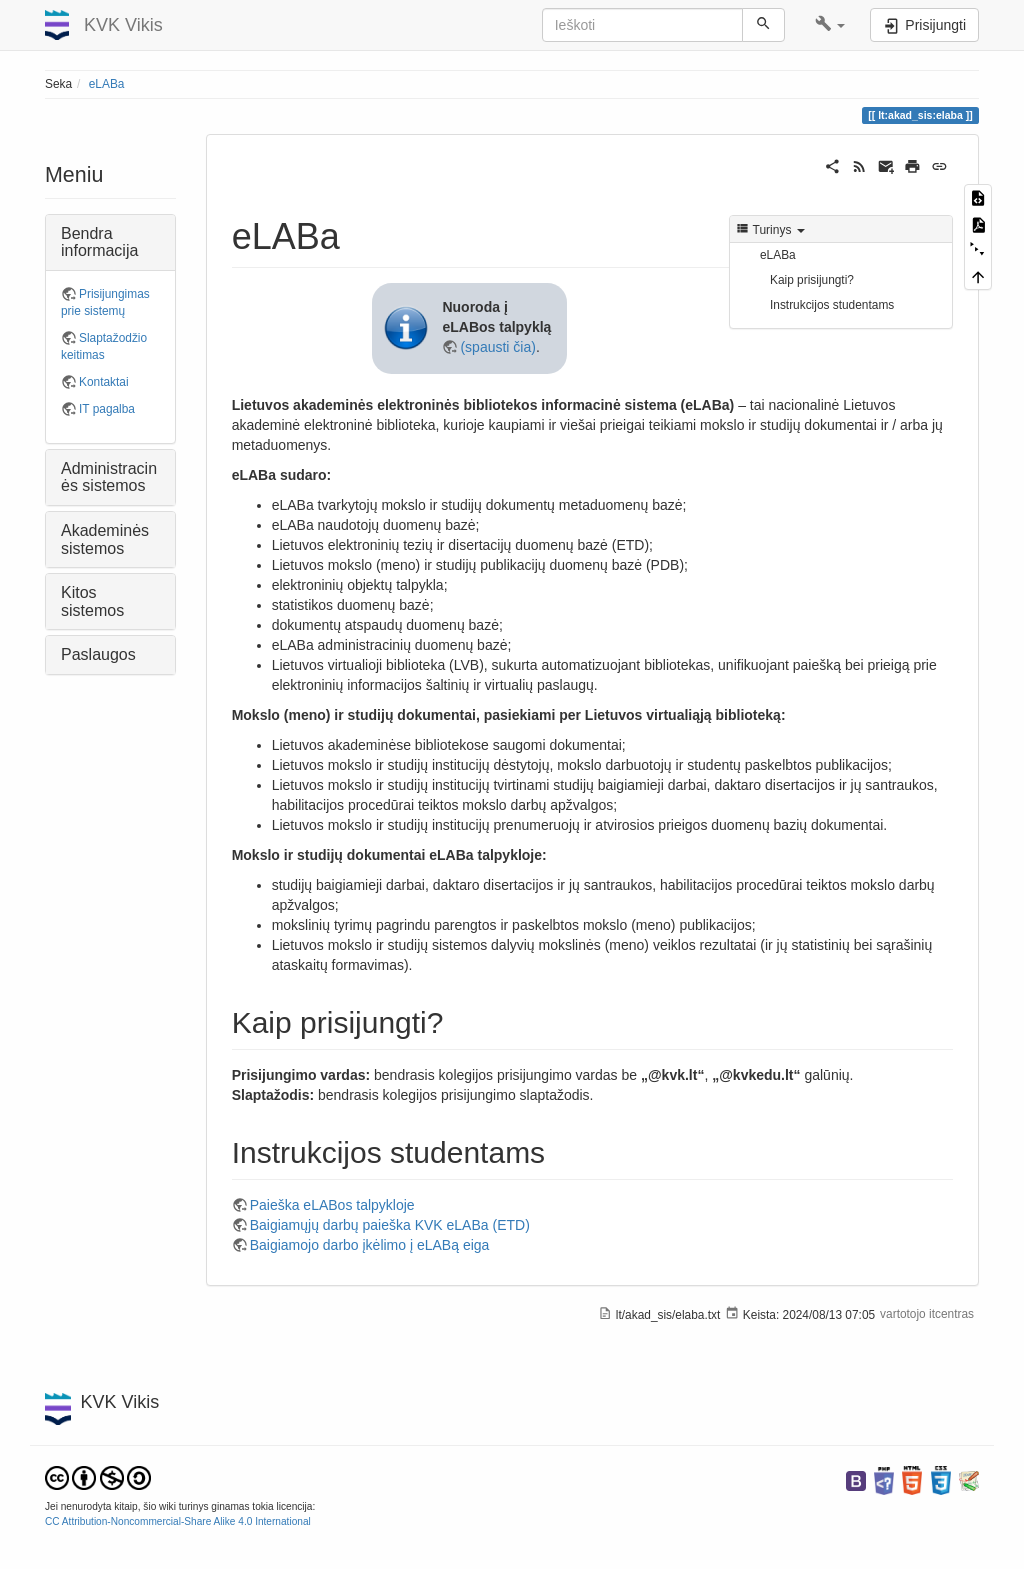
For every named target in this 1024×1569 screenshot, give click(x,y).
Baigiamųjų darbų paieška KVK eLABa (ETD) (390, 1225)
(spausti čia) (497, 347)
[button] (830, 25)
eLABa (107, 84)
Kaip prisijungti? (812, 280)
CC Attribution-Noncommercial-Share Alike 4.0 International (178, 1521)
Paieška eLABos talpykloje (332, 1205)
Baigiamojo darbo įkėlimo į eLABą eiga (370, 1245)
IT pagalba (107, 409)
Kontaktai (104, 382)
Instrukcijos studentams (832, 305)
